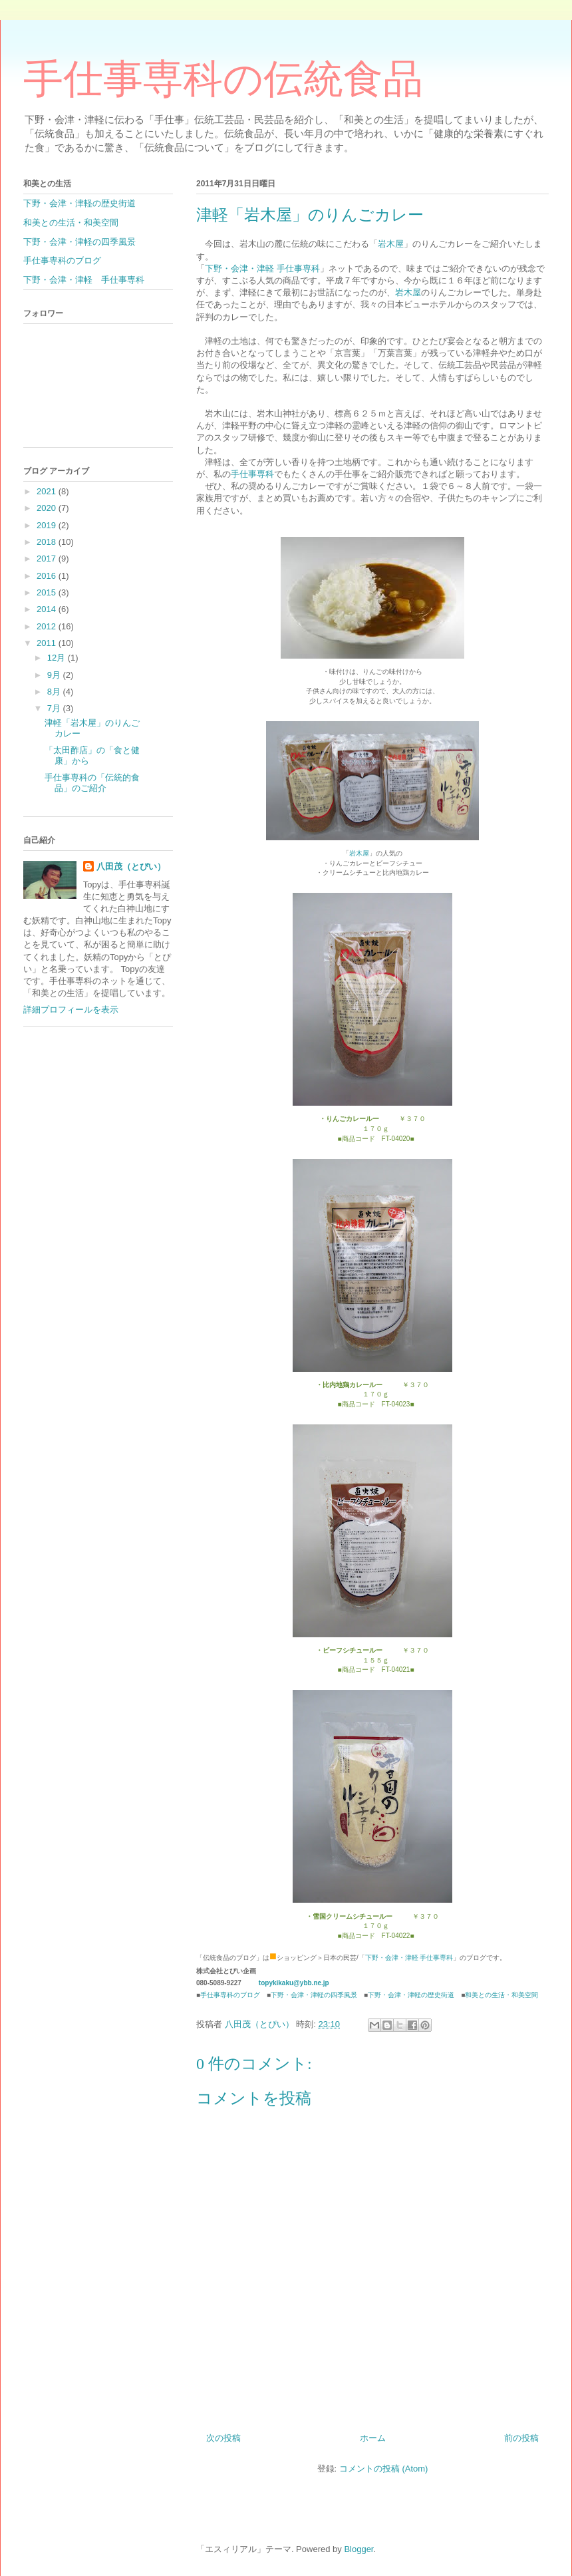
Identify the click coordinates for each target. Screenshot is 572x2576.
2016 (48, 576)
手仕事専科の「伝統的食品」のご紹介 (92, 782)
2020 (48, 508)
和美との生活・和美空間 (501, 1995)
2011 (48, 643)
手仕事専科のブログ (230, 1995)
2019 (48, 525)
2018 (48, 542)
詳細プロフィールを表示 (70, 1010)
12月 (57, 658)
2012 (48, 626)
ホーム (373, 2438)
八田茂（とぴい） (131, 867)
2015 (48, 592)
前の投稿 (521, 2438)
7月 (55, 708)
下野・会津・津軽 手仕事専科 (262, 268)
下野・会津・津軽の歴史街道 (411, 1995)
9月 (55, 675)
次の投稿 (223, 2438)
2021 (48, 491)
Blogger (358, 2549)
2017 (48, 559)
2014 (48, 609)
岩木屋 (391, 244)
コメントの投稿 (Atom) (383, 2469)
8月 (55, 692)
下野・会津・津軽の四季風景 (314, 1995)
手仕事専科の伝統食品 (223, 79)
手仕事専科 (252, 474)
